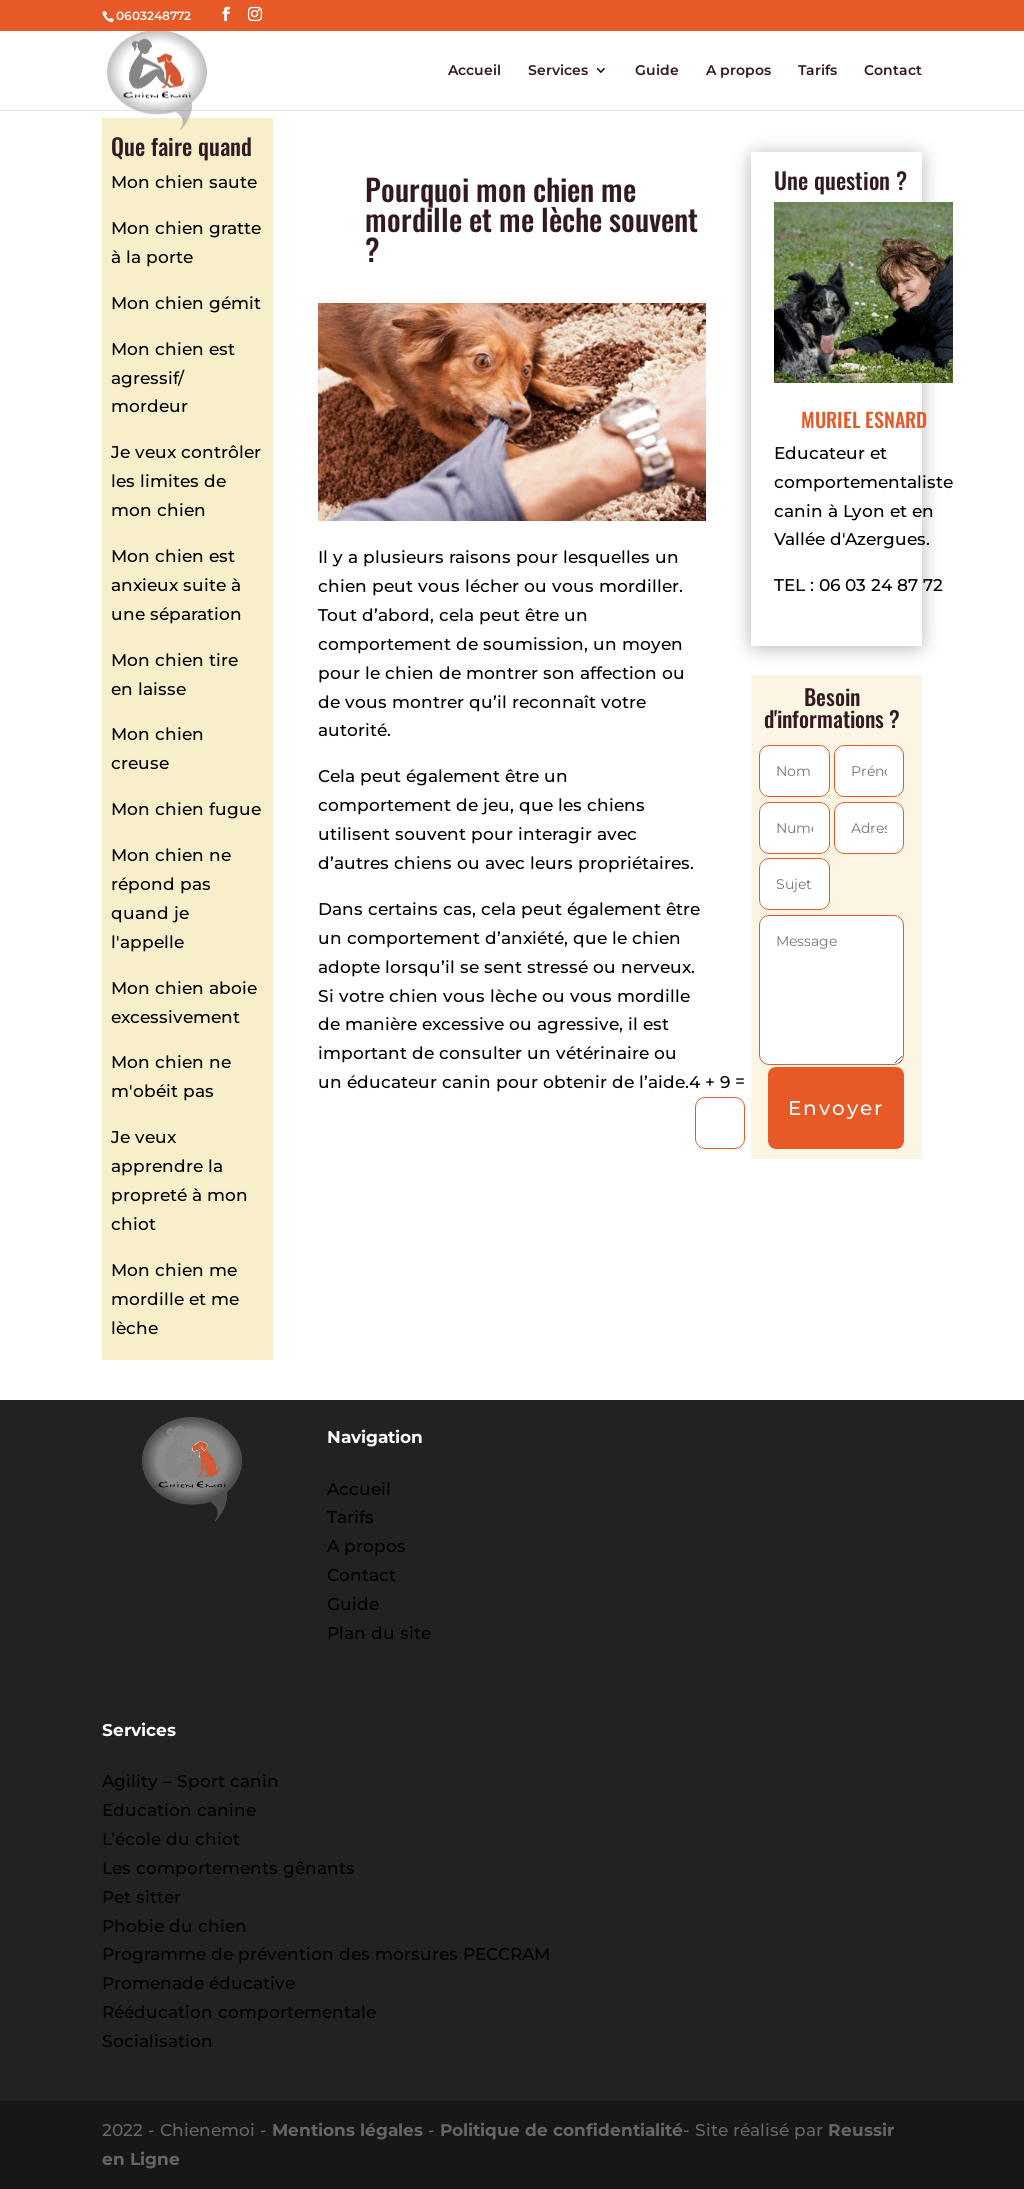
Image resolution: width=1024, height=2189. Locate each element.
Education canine (179, 1810)
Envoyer (836, 1108)
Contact (893, 71)
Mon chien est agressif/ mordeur (173, 378)
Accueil (474, 71)
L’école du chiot (171, 1839)
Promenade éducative (198, 1983)
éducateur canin (419, 1082)
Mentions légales (347, 2130)
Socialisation (157, 2041)
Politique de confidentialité (561, 2130)
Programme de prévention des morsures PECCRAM (326, 1954)
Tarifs (817, 71)
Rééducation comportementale (239, 2012)
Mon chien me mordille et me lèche (175, 1299)
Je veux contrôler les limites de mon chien (186, 481)
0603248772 (153, 15)
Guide (657, 71)
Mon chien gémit (186, 303)
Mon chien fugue (186, 809)
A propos (738, 71)
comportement (384, 805)
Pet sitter (141, 1897)
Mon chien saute (184, 182)
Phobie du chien (174, 1926)
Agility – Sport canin (190, 1781)
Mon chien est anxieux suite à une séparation (176, 585)
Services (558, 71)
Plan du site (379, 1633)
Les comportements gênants (228, 1868)
